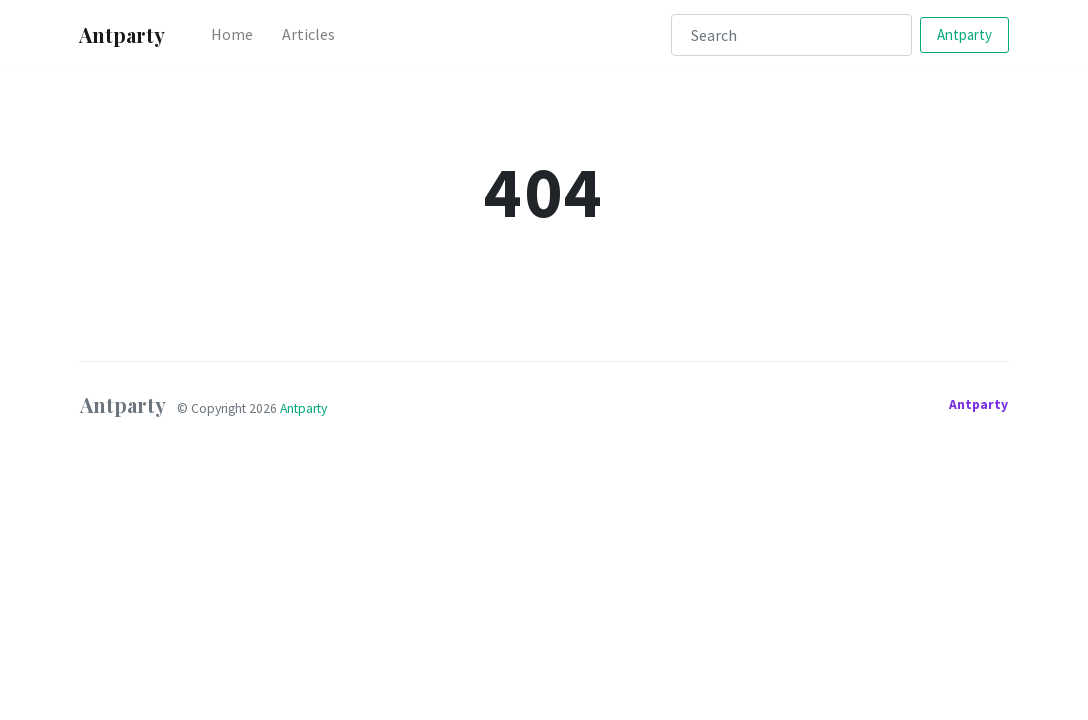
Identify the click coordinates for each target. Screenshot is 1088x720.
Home (232, 34)
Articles (308, 34)
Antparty (964, 34)
